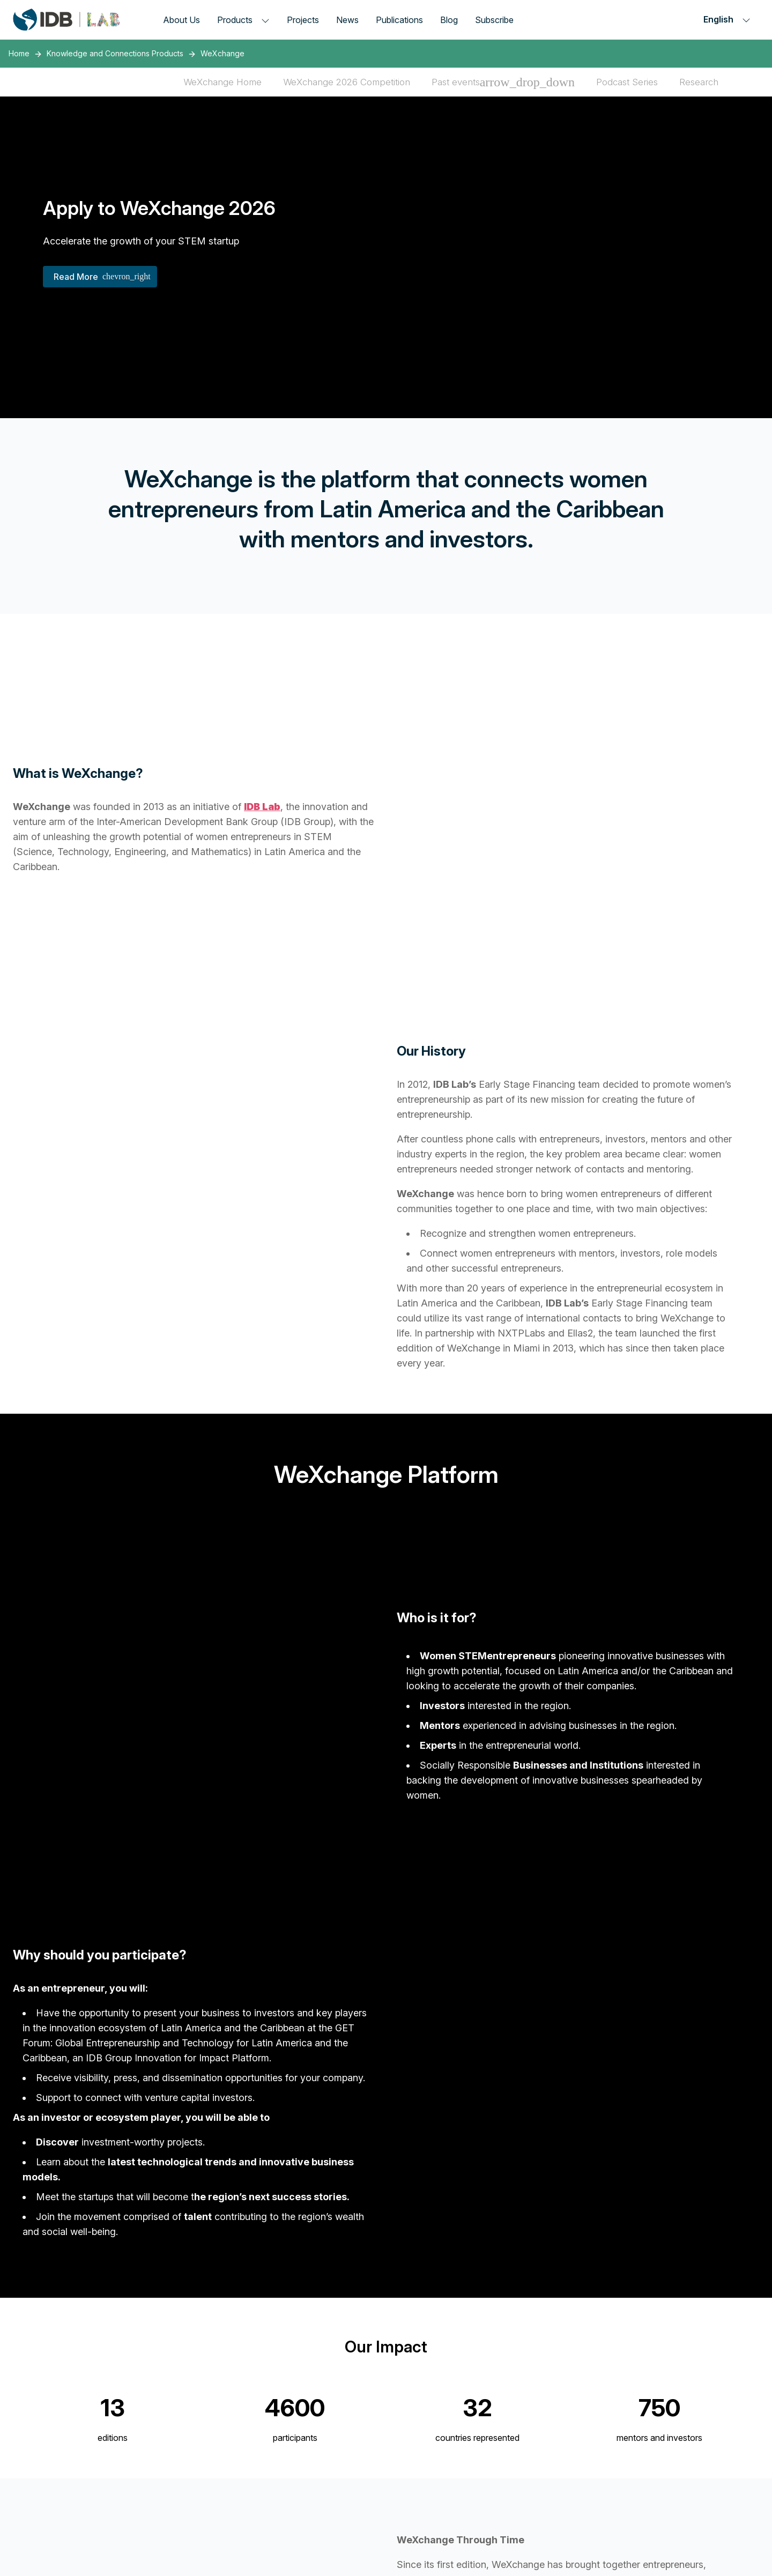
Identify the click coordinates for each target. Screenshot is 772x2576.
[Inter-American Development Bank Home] (66, 20)
